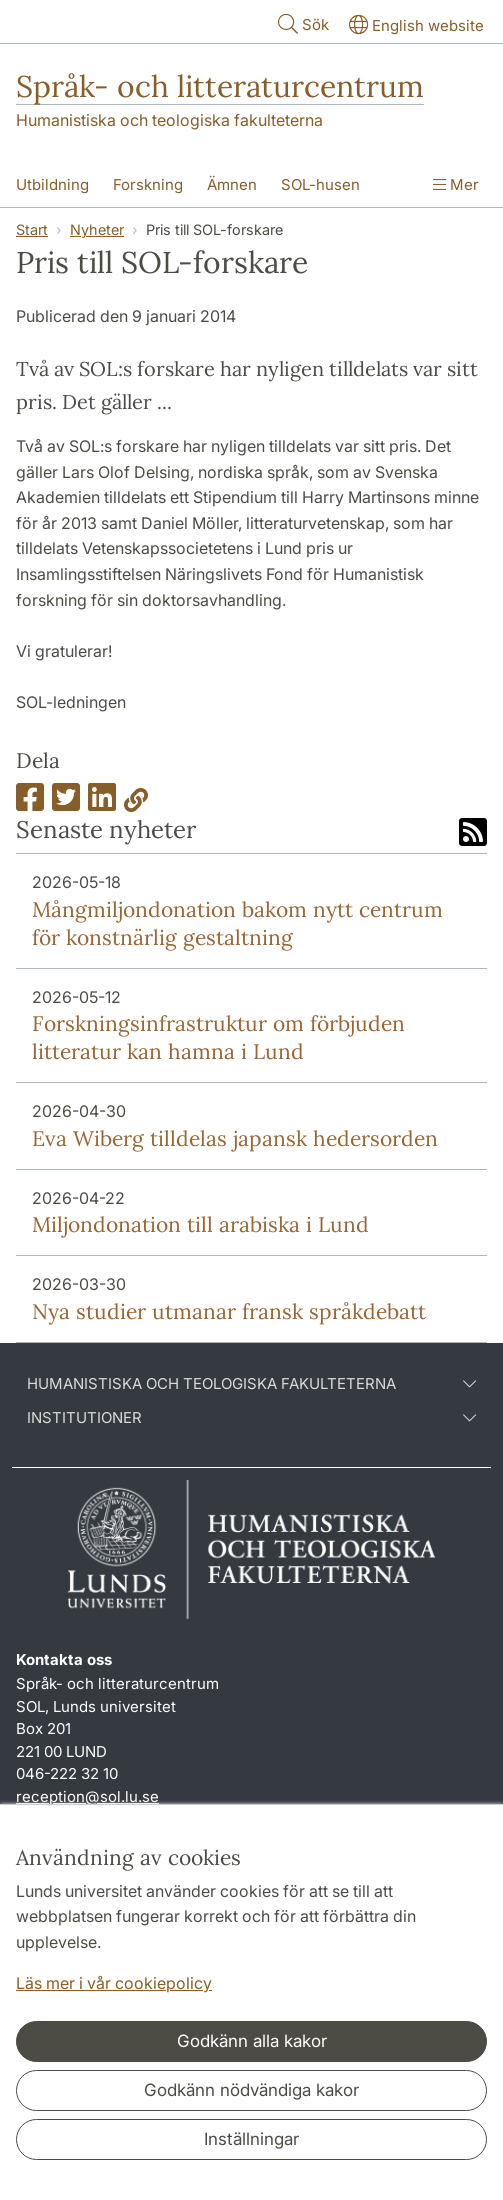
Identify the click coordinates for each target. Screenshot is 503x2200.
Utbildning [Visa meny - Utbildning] (52, 184)
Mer (456, 184)
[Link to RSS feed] (473, 834)
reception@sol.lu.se (87, 1796)
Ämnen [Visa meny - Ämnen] (232, 184)
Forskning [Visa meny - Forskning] (148, 184)
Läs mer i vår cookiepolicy (114, 1983)
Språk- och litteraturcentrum (220, 86)
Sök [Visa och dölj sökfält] (301, 23)
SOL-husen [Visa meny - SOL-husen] (320, 184)
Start (32, 229)
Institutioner (251, 1418)
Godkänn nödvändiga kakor (251, 2090)
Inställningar (251, 2139)
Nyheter (97, 229)
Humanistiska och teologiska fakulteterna (169, 120)
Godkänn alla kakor (252, 2041)
